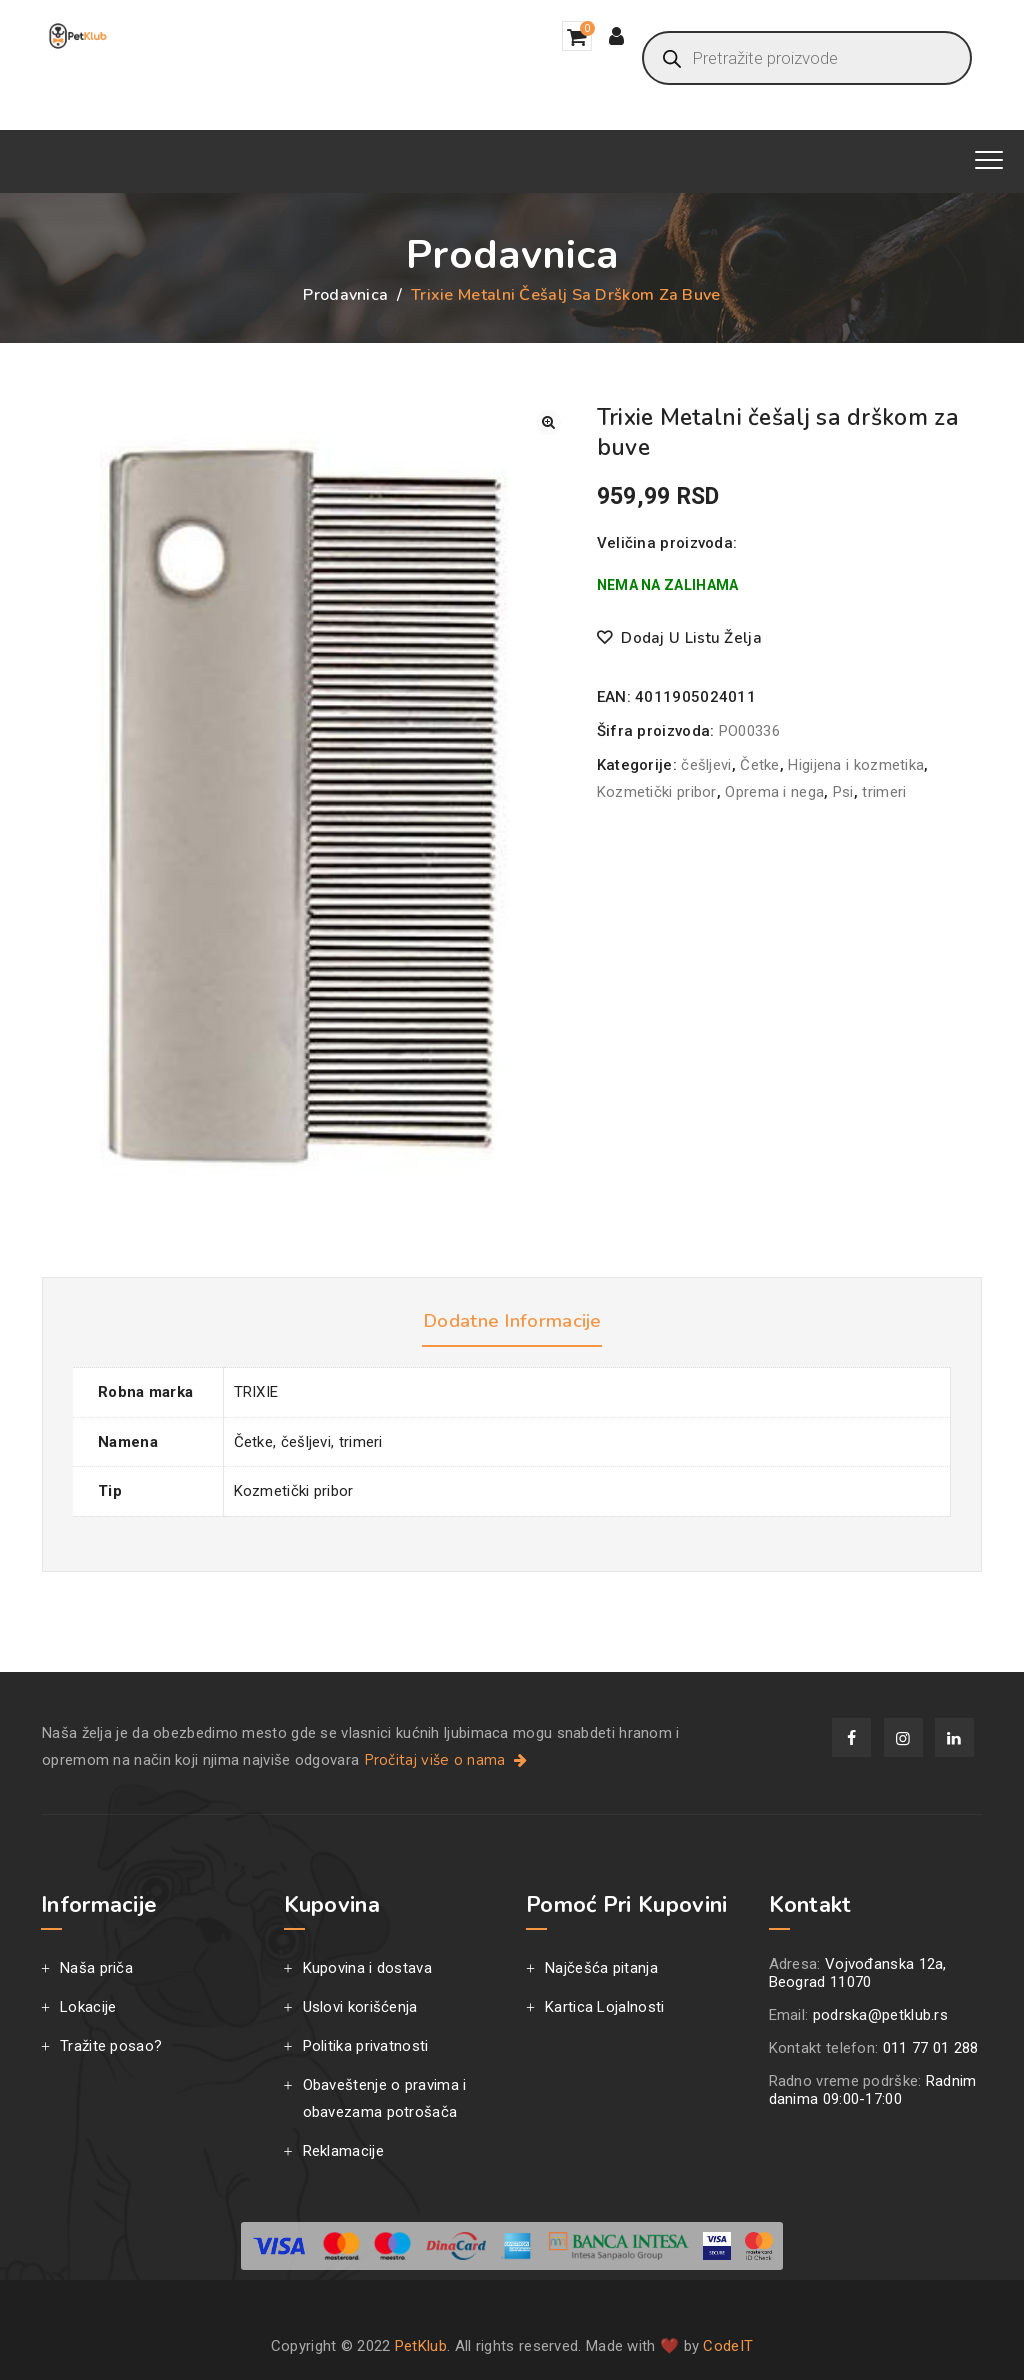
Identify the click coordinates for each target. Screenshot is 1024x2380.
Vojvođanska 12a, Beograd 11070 (858, 1973)
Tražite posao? (111, 2046)
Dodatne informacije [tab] (512, 1320)
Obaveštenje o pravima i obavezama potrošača (385, 2098)
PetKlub (421, 2346)
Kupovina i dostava (367, 1968)
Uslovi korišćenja (360, 2007)
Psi (843, 792)
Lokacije (88, 2007)
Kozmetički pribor (657, 792)
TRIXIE (256, 1392)
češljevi (706, 765)
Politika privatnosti (366, 2046)
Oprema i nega (774, 792)
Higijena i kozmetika (856, 765)
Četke (760, 765)
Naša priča (96, 1968)
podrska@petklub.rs (880, 2015)
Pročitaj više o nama (447, 1760)
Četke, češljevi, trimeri (308, 1442)
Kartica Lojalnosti (604, 2007)
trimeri (884, 792)
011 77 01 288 (931, 2048)
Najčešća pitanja (601, 1968)
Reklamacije (343, 2151)
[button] (548, 422)
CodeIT (728, 2346)
